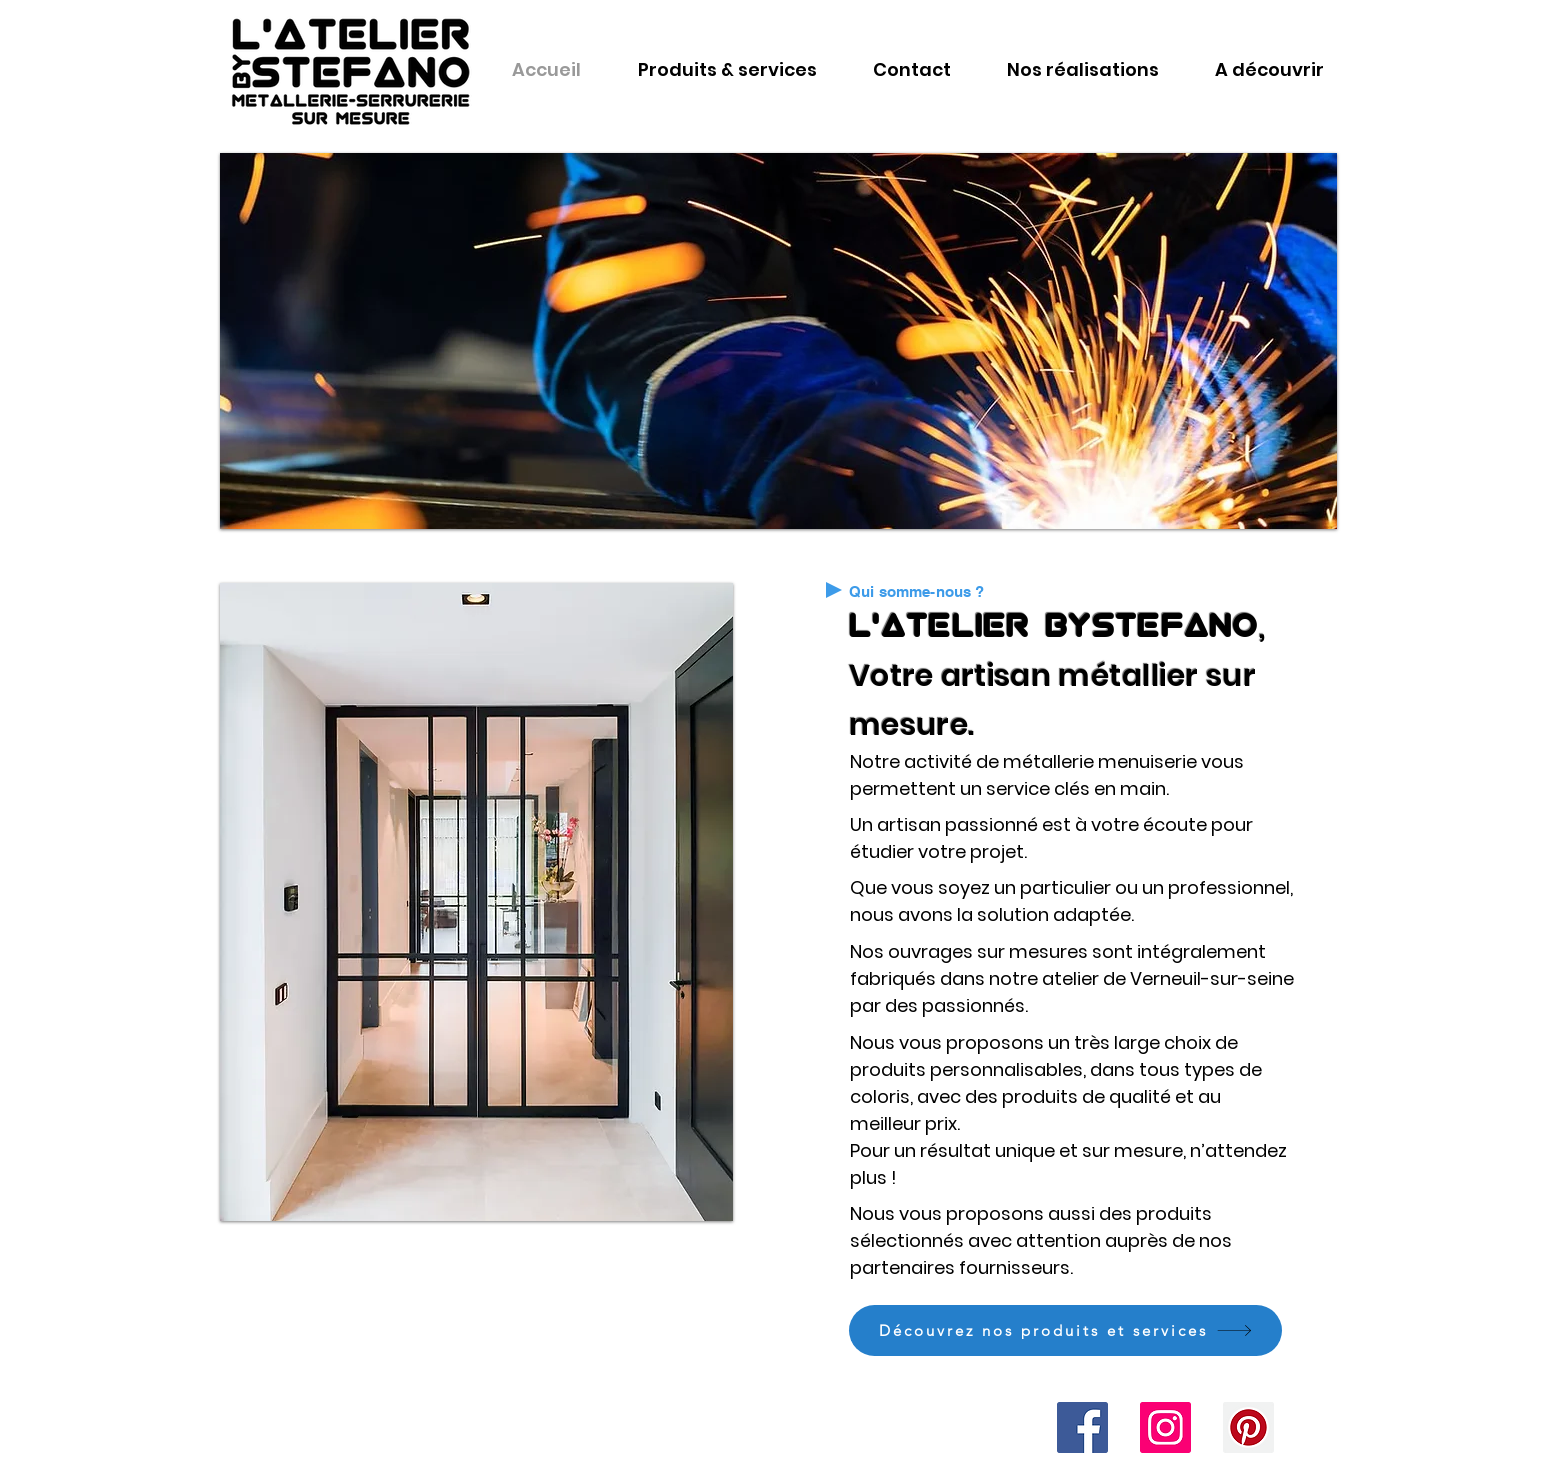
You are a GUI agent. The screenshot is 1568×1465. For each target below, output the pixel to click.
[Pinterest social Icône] (1248, 1427)
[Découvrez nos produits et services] (1065, 1330)
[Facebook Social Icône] (1082, 1427)
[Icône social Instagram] (1165, 1427)
